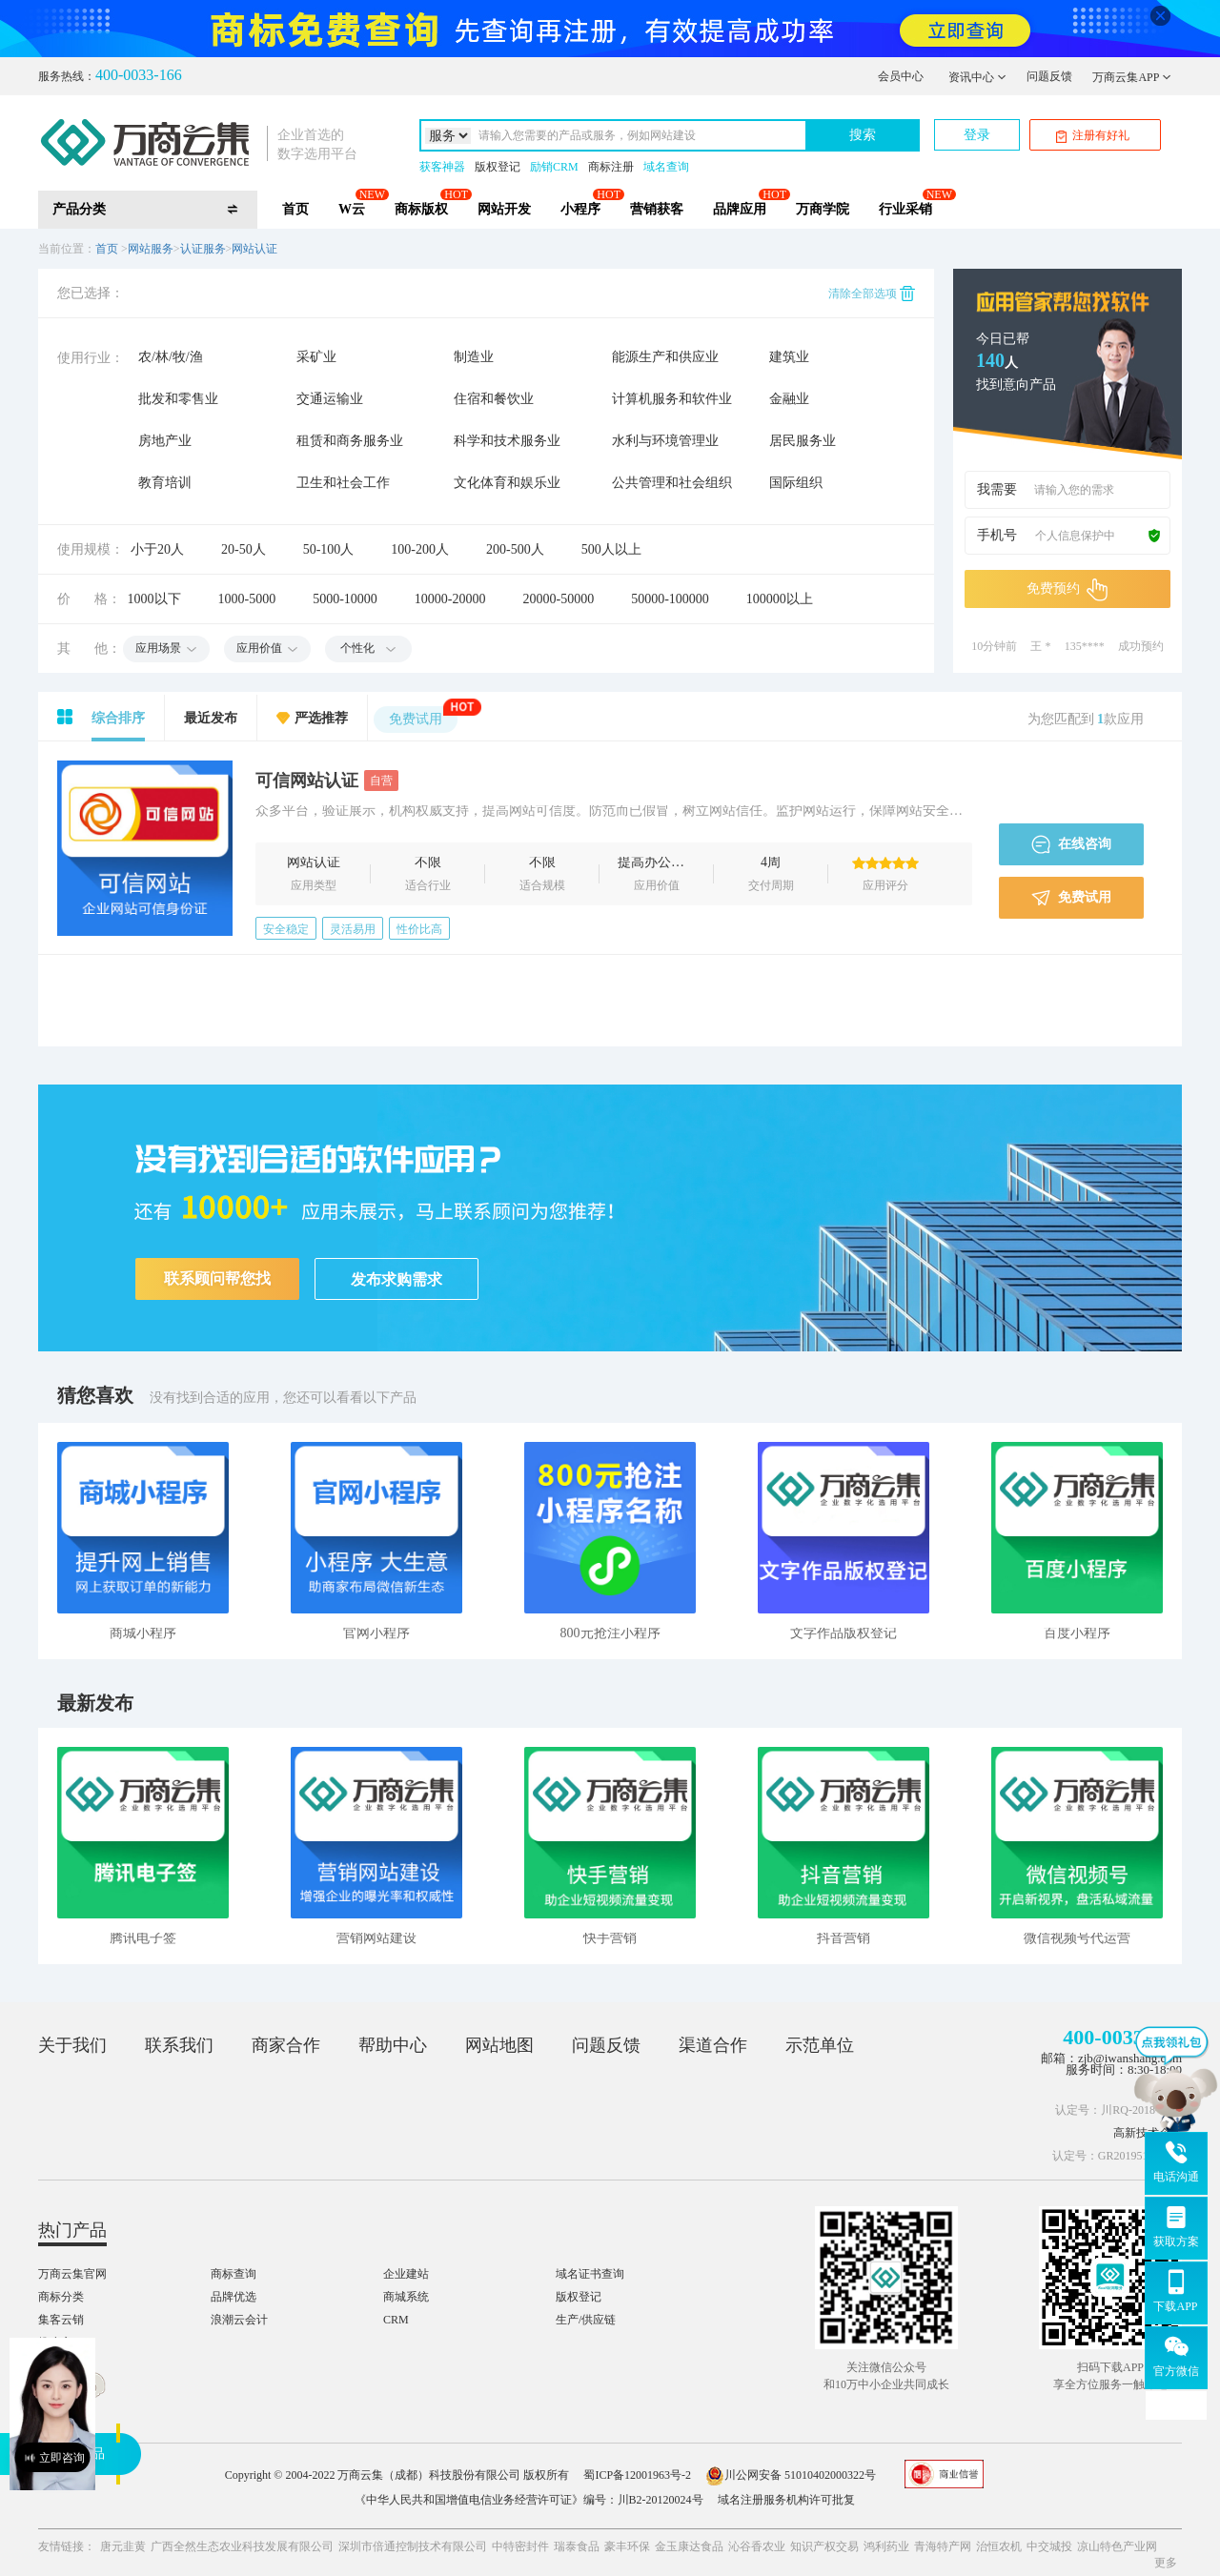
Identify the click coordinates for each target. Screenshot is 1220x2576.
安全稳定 (286, 929)
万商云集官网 (72, 2274)
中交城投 (1049, 2546)
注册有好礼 (1092, 136)
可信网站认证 (326, 780)
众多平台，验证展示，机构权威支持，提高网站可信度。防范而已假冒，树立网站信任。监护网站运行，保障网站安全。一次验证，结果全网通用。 (613, 811)
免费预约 (1067, 589)
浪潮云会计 (239, 2319)
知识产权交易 (824, 2546)
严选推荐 (321, 718)
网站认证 (254, 248)
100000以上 (779, 599)
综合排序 (118, 718)
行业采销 (905, 209)
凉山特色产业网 (1117, 2546)
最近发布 (210, 718)
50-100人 (329, 549)
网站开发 (504, 209)
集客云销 (61, 2319)
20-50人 (243, 549)
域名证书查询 (590, 2274)
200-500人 (515, 549)
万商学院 (822, 209)
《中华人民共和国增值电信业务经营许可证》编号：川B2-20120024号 (529, 2499)
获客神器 (442, 166)
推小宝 (55, 2342)
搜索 (862, 135)
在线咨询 (1071, 844)
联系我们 (179, 2045)
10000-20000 (450, 599)
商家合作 (286, 2045)
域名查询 (666, 166)
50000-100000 (670, 599)
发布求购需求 (396, 1279)
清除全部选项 (871, 293)
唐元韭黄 (123, 2546)
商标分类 (61, 2296)
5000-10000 (345, 599)
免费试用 (423, 716)
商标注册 (611, 166)
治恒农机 (999, 2546)
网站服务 (150, 248)
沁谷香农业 (756, 2546)
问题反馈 (1049, 76)
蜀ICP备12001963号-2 (637, 2475)
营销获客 (656, 209)
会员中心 (901, 76)
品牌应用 (739, 209)
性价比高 (419, 929)
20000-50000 (559, 599)
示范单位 (819, 2045)
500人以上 (611, 549)
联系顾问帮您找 (217, 1278)
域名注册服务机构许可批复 (786, 2499)
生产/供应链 (586, 2319)
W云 (351, 209)
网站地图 (499, 2045)
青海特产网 (942, 2546)
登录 (977, 135)
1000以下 (154, 599)
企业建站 (406, 2274)
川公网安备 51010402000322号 (790, 2475)
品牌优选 (233, 2296)
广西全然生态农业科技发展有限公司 (242, 2546)
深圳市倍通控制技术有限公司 (412, 2546)
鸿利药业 (886, 2546)
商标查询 (233, 2274)
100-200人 (420, 549)
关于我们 (72, 2045)
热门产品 (72, 2230)
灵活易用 (353, 929)
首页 (295, 209)
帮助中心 (392, 2045)
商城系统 (406, 2296)
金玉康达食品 (689, 2546)
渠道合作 (713, 2045)
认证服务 (203, 248)
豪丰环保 (627, 2546)
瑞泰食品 (577, 2546)
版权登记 (497, 166)
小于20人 (157, 549)
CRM (396, 2319)
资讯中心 (977, 77)
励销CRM (554, 166)
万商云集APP (1131, 77)
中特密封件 (520, 2546)
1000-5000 (247, 599)
